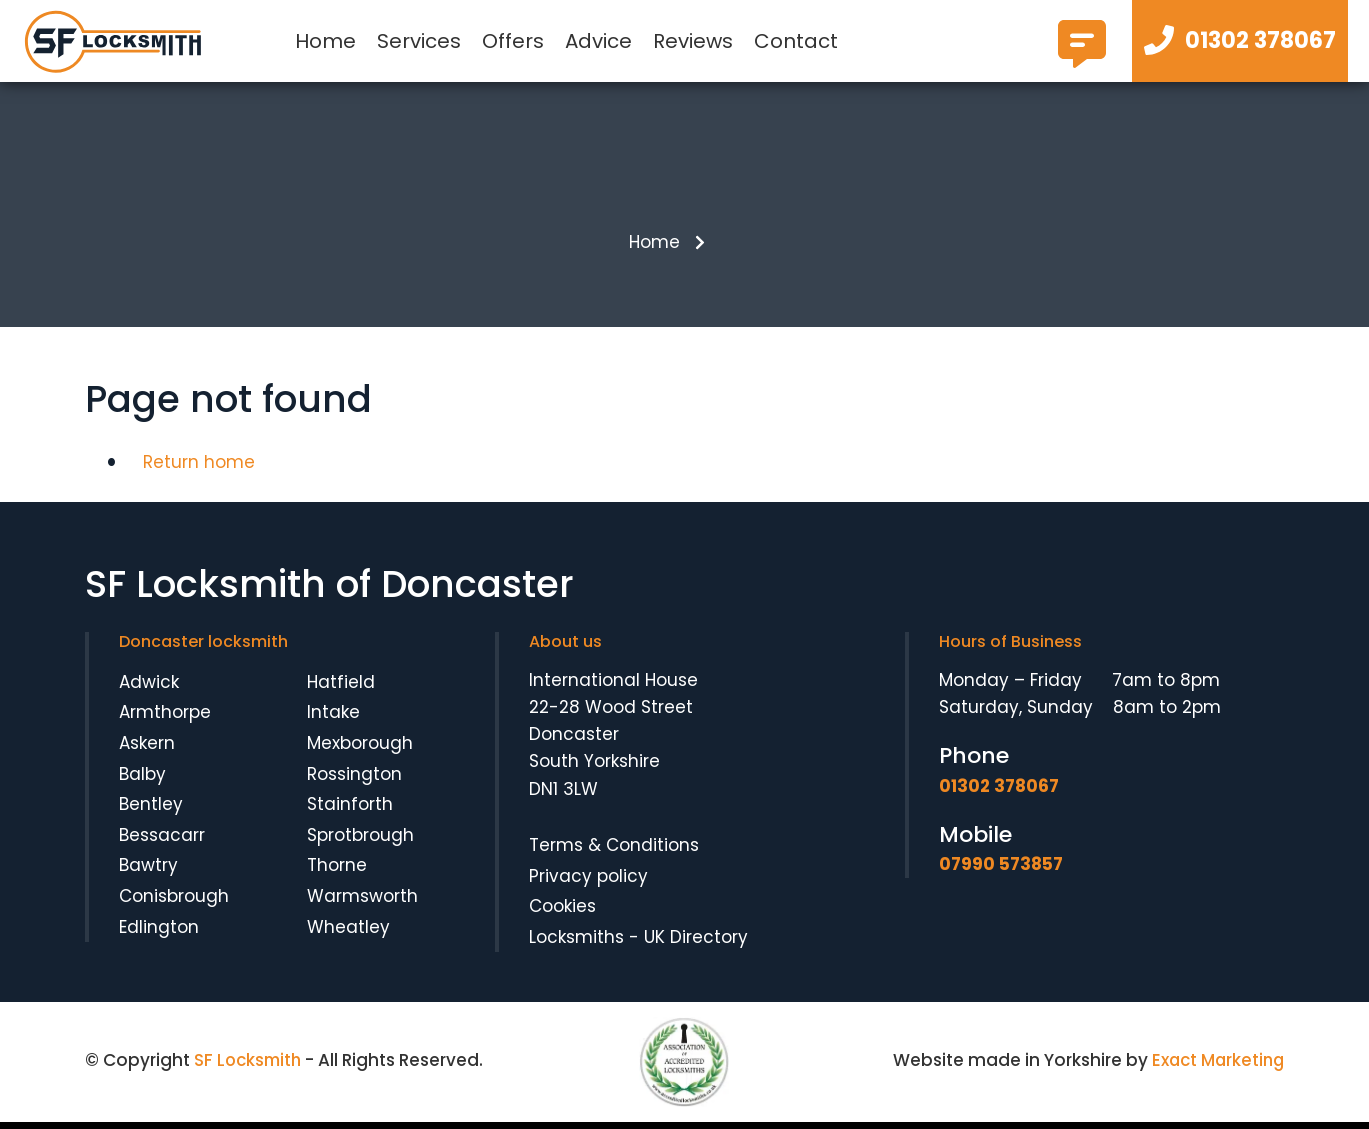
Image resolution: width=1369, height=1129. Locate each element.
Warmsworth (362, 902)
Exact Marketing (1215, 1067)
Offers (513, 41)
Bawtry (148, 872)
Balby (142, 780)
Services (419, 41)
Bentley (151, 811)
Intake (333, 719)
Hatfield (341, 688)
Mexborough (360, 749)
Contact (796, 41)
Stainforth (350, 811)
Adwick (149, 688)
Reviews (693, 41)
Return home (199, 468)
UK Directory (696, 943)
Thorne (337, 872)
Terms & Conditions (614, 851)
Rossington (354, 780)
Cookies (562, 912)
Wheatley (348, 933)
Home (325, 41)
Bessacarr (162, 841)
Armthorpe (165, 719)
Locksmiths (576, 943)
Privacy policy (588, 882)
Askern (147, 749)
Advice (598, 41)
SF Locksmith (250, 1067)
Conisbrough (174, 902)
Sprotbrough (360, 841)
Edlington (159, 933)
